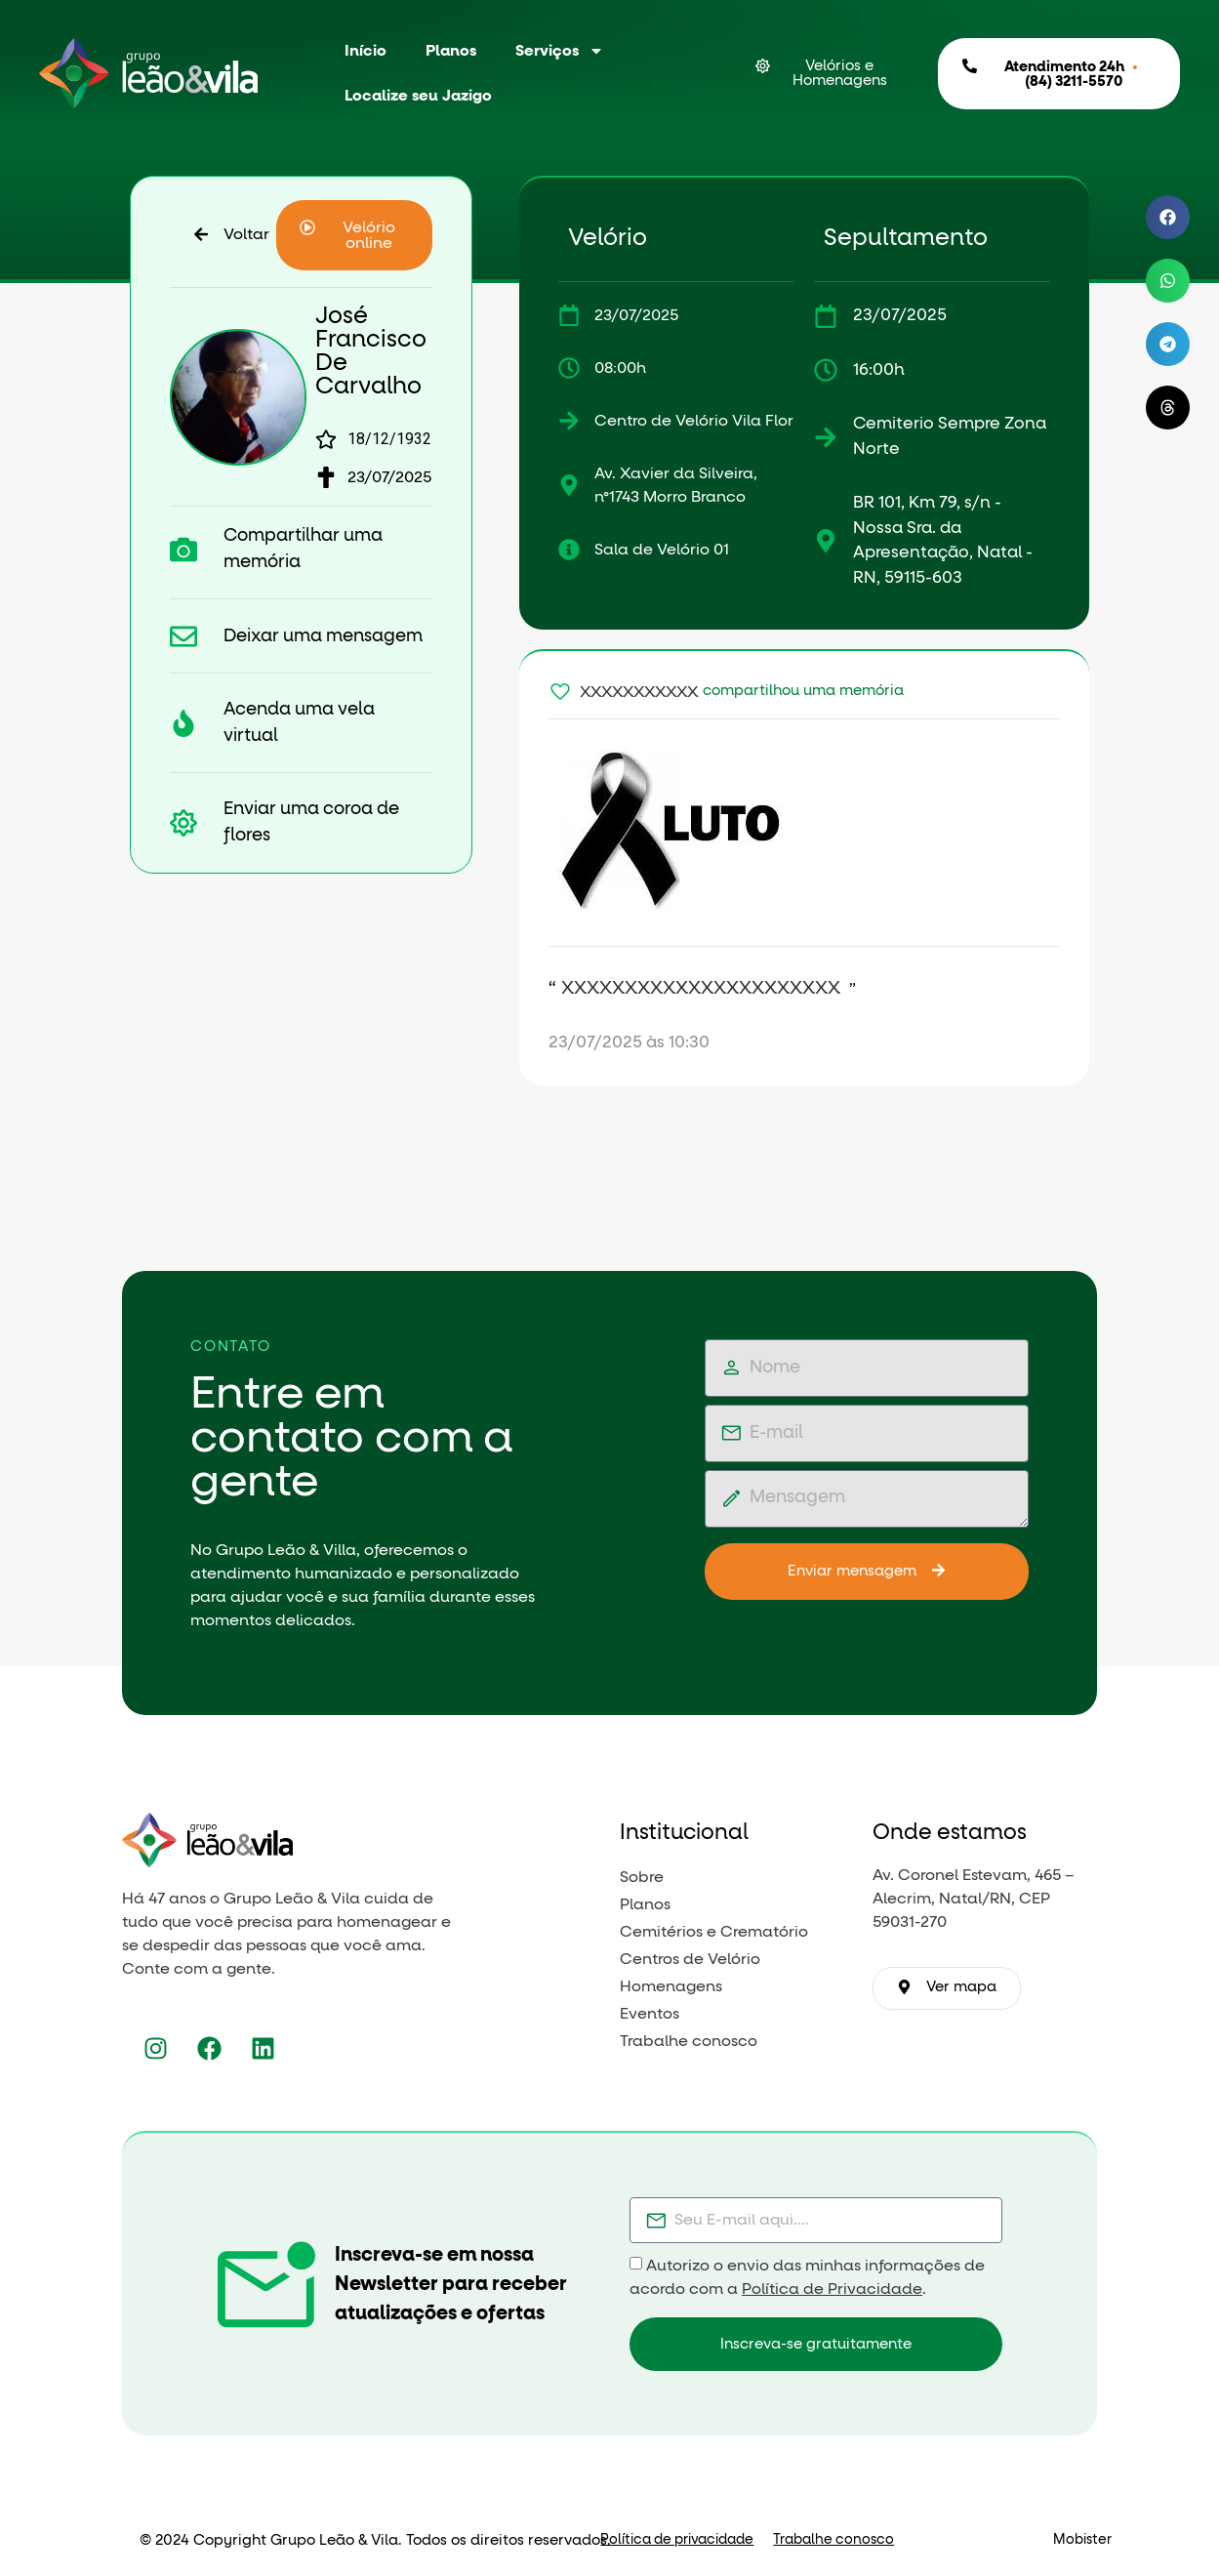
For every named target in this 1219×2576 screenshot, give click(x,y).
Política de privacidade (676, 2540)
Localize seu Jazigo (418, 95)
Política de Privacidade (832, 2289)
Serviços (559, 50)
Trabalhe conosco (833, 2540)
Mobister (1082, 2540)
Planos (451, 51)
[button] (354, 235)
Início (365, 51)
